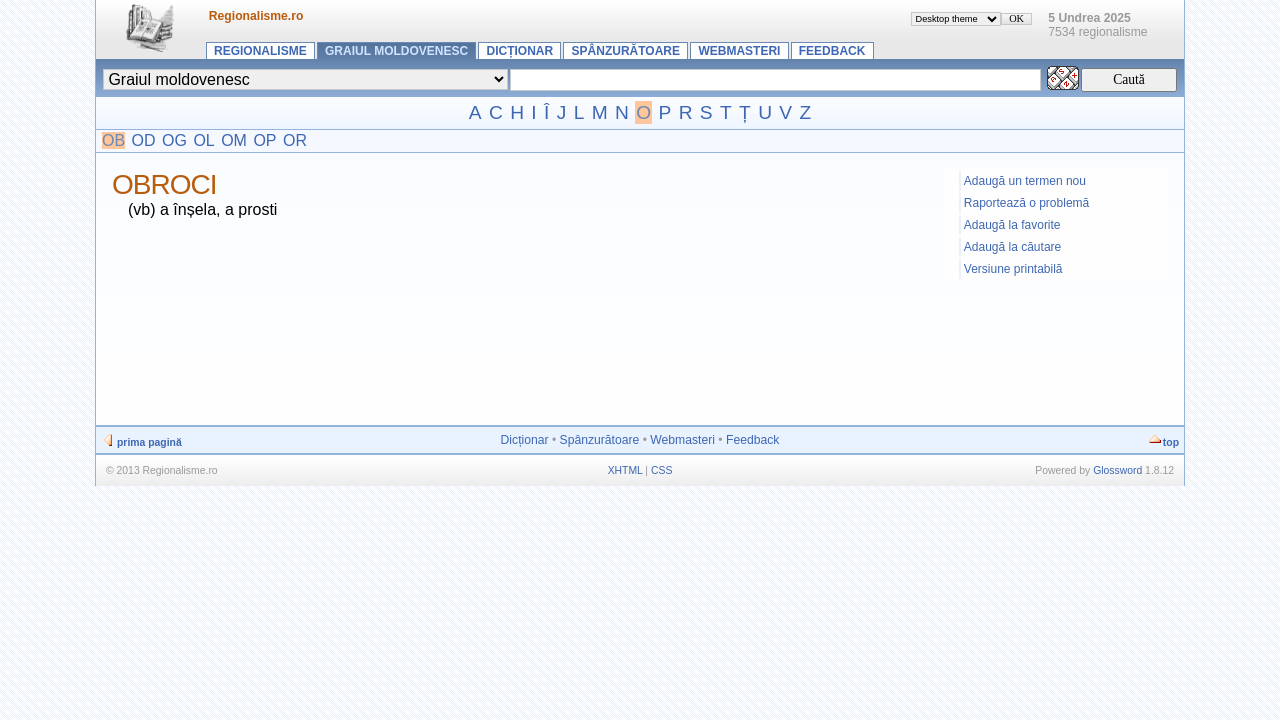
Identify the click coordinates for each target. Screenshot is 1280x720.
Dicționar (520, 51)
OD (144, 140)
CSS (661, 470)
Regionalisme (260, 51)
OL (203, 140)
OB (113, 140)
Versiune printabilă (1013, 269)
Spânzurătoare (626, 51)
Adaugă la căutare (1012, 247)
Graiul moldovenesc (396, 51)
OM (234, 140)
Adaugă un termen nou (1025, 181)
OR (295, 140)
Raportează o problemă (1026, 203)
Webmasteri (739, 51)
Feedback (832, 51)
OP (264, 140)
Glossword (1117, 470)
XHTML (625, 470)
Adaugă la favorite (1012, 225)
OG (174, 140)
